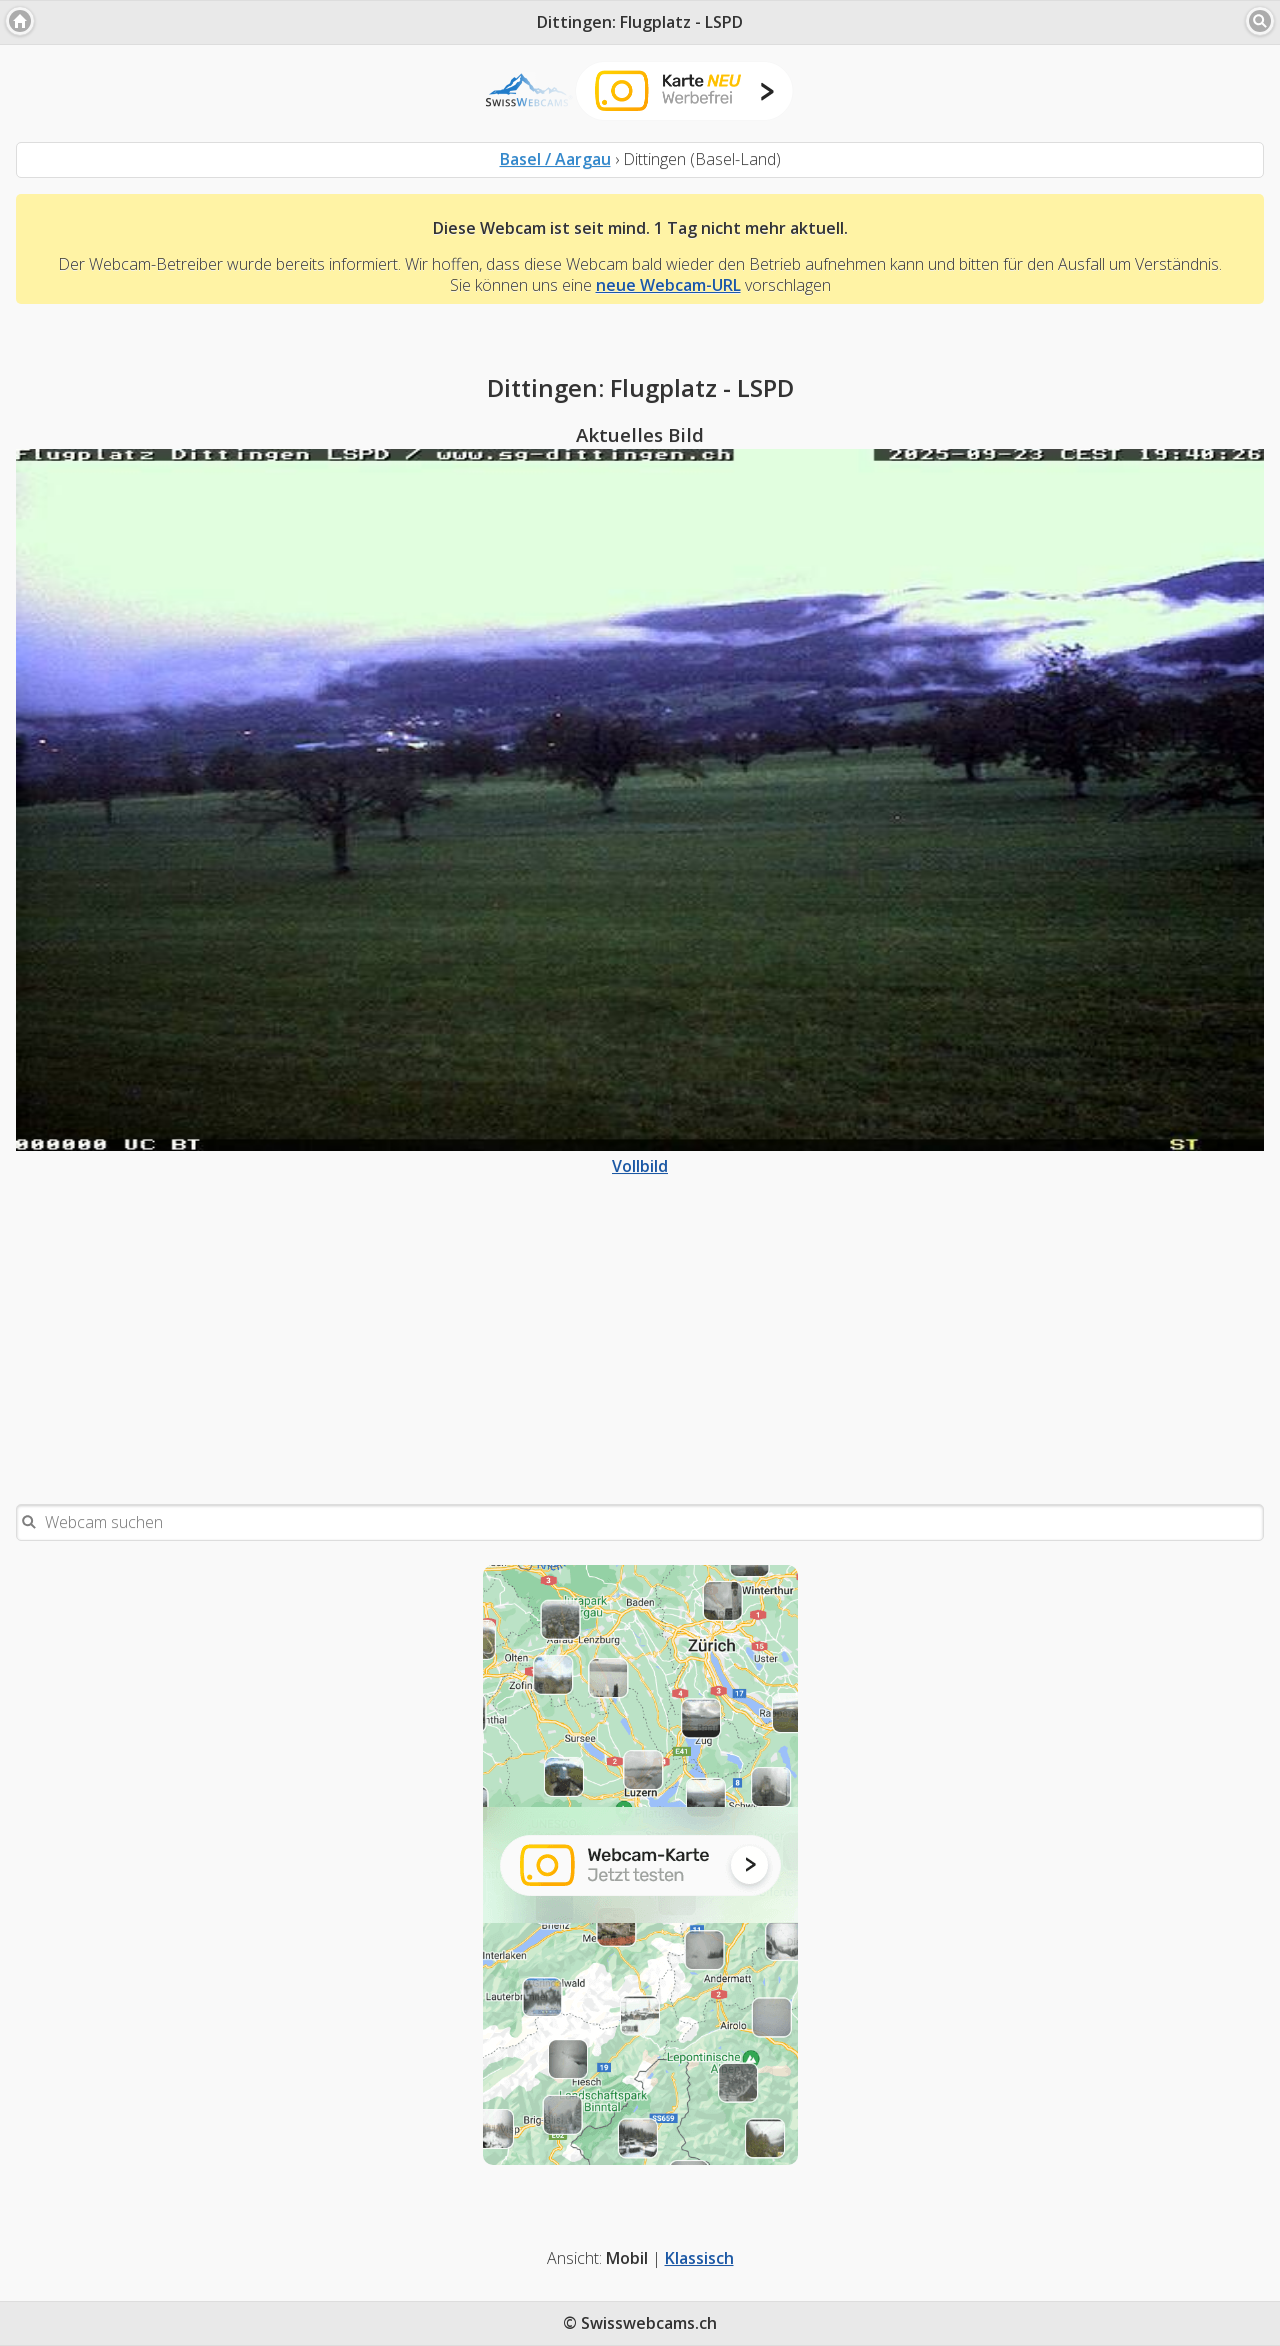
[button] (20, 21)
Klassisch (699, 2258)
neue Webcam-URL (668, 285)
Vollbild (640, 1155)
